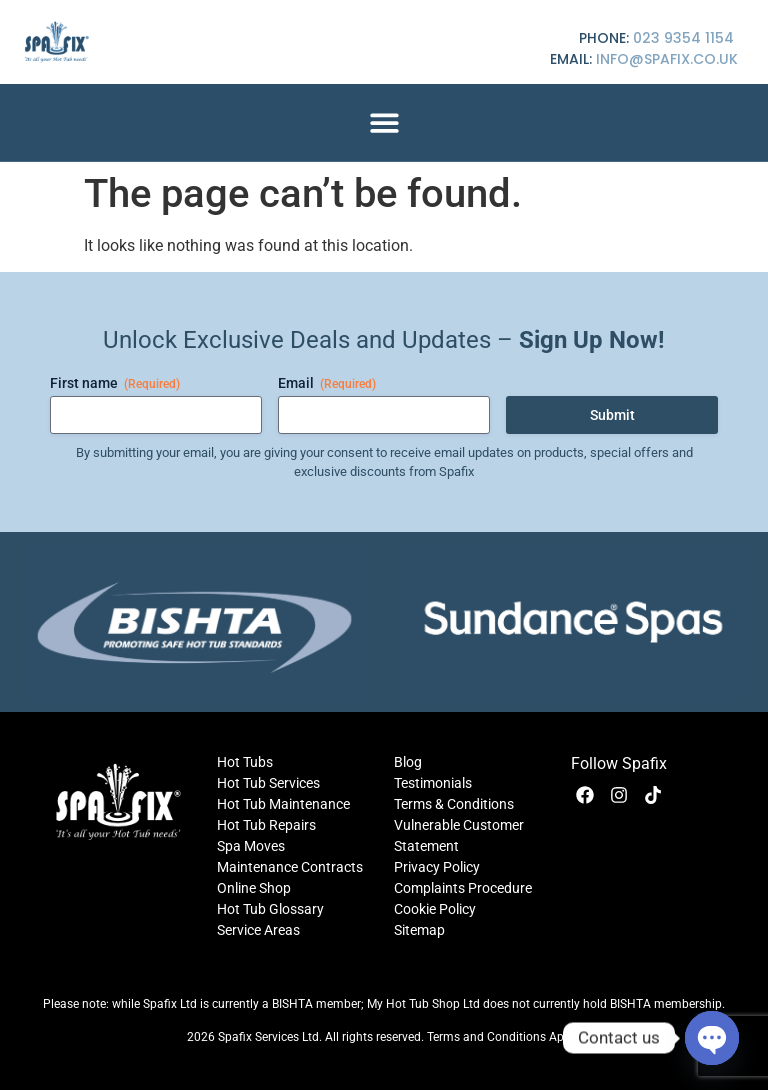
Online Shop (254, 888)
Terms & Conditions (454, 804)
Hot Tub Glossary (270, 909)
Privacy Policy (437, 867)
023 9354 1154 (683, 38)
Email (327, 384)
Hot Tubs (245, 762)
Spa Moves (251, 846)
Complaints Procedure (463, 888)
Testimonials (433, 783)
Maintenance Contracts (290, 867)
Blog (408, 762)
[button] (384, 122)
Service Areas (258, 930)
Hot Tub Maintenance (283, 804)
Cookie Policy (435, 909)
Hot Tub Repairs (266, 825)
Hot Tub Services (268, 783)
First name (115, 384)
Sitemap (419, 930)
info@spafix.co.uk (667, 59)
